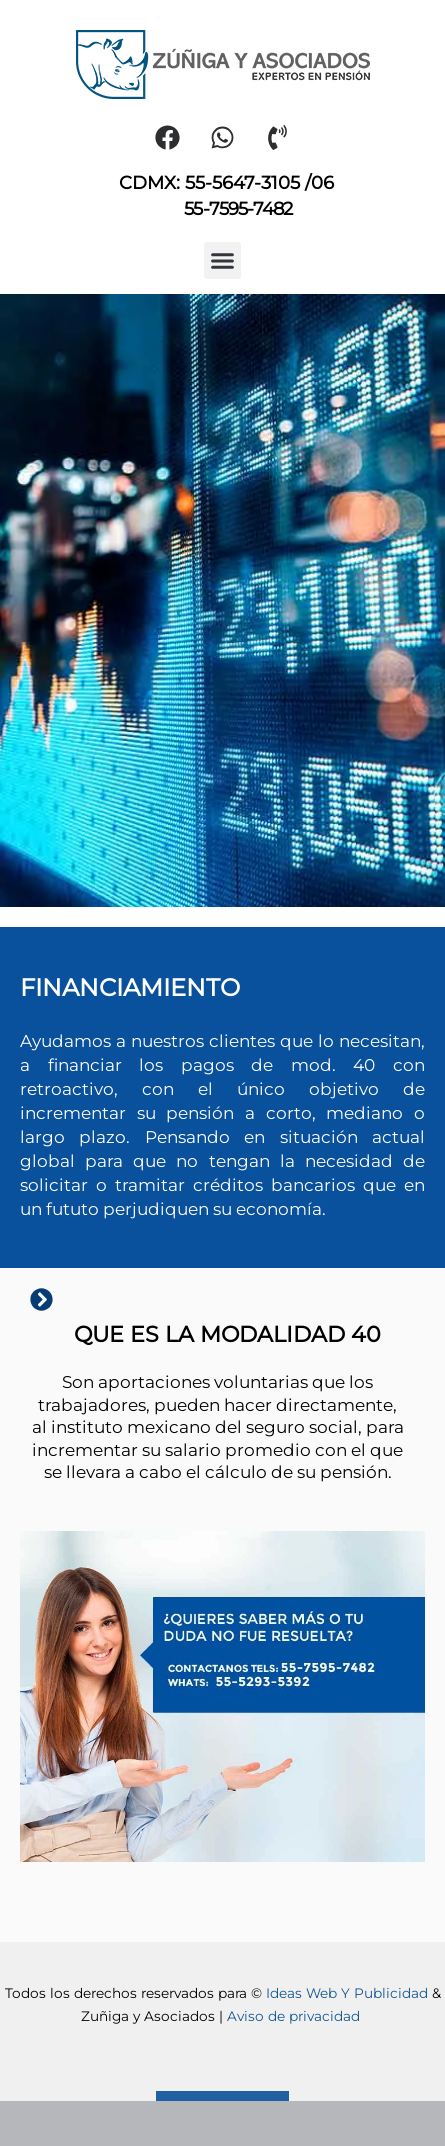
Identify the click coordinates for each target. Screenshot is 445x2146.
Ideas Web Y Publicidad (347, 1993)
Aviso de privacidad (295, 2016)
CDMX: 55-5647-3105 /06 (226, 183)
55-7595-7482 (238, 209)
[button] (223, 261)
